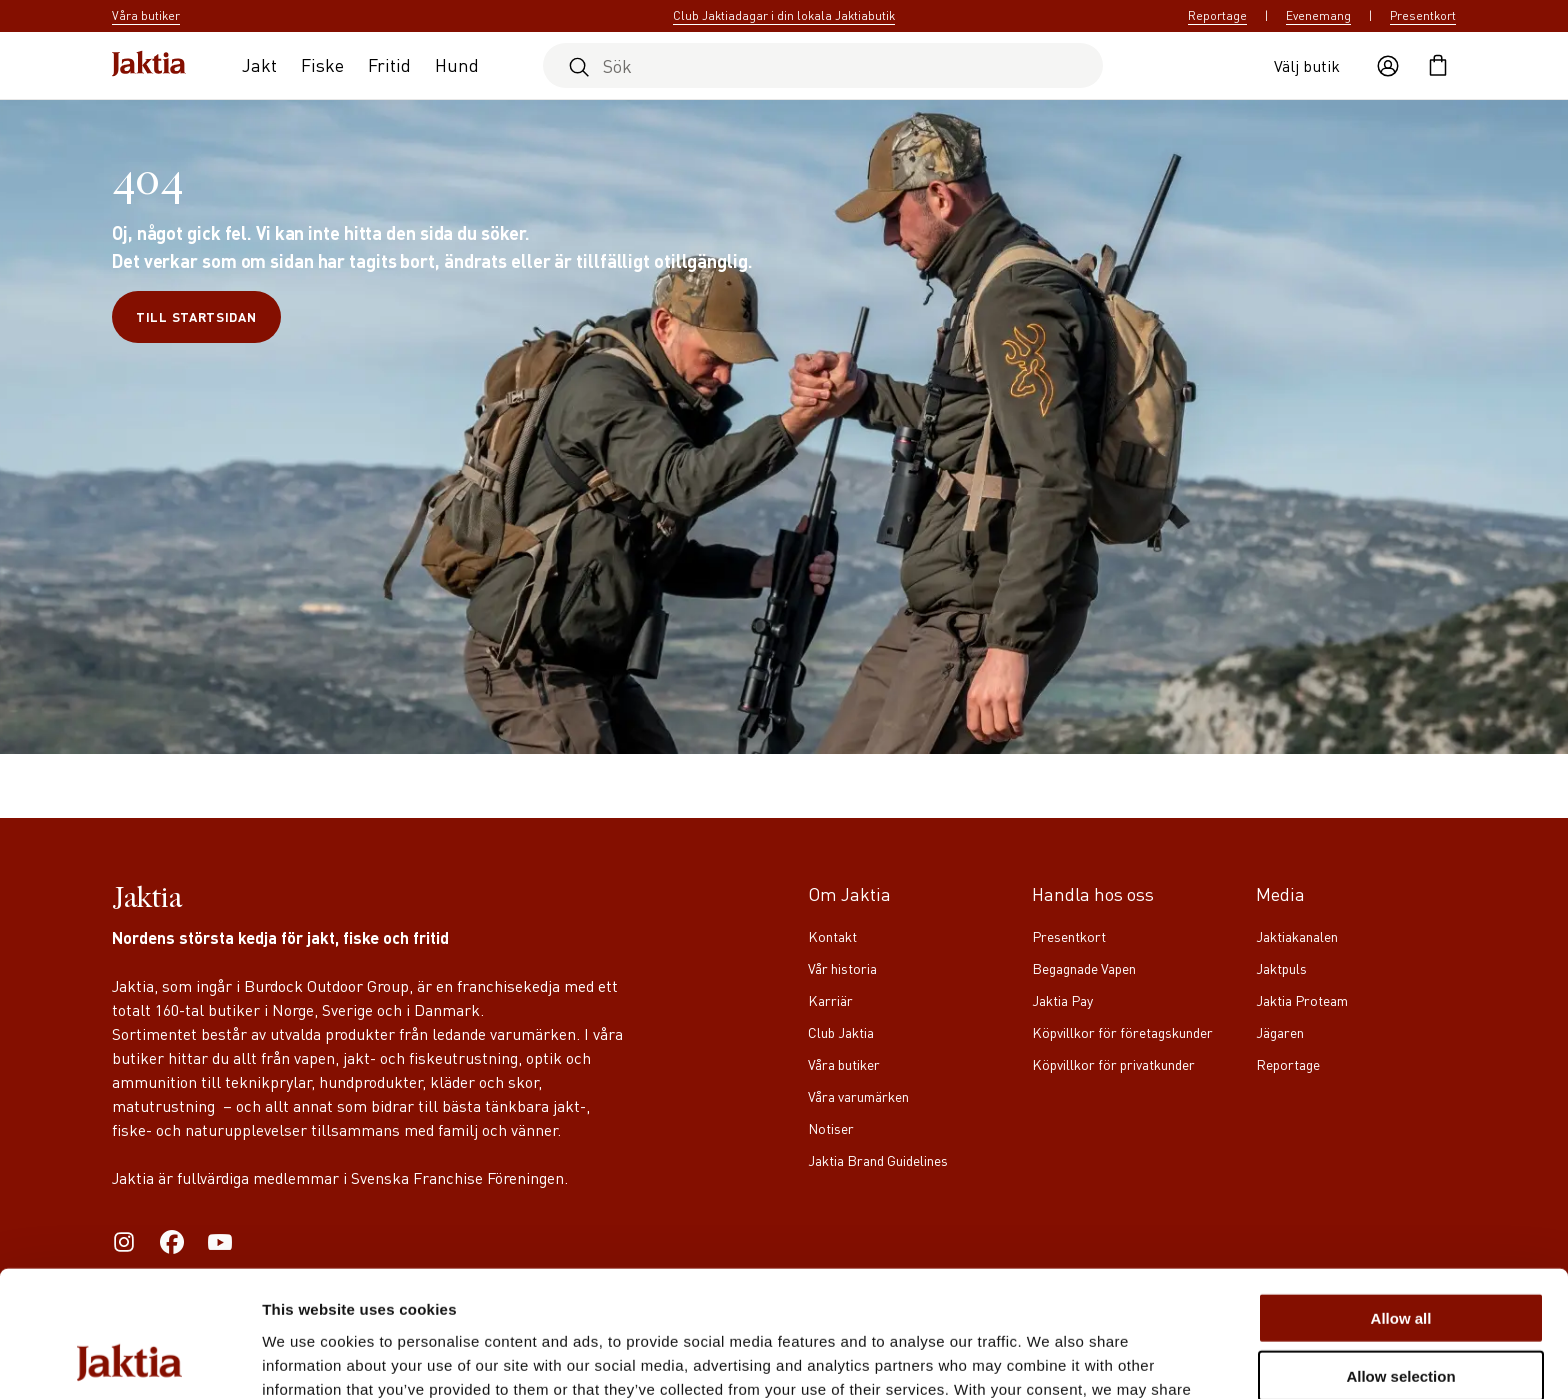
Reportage (1217, 15)
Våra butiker (844, 1064)
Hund (457, 64)
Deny (1401, 1316)
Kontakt (832, 936)
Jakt (259, 64)
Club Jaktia (841, 1032)
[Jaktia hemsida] (149, 65)
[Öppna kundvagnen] (1438, 66)
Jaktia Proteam (1302, 1000)
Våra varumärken (858, 1096)
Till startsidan (196, 316)
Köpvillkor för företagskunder (1122, 1032)
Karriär (830, 1000)
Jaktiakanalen (1297, 936)
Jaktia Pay (1062, 1000)
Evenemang (1318, 15)
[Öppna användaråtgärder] (1388, 66)
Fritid (389, 64)
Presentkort (1423, 15)
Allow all (1401, 1199)
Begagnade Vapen (1084, 968)
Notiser (831, 1128)
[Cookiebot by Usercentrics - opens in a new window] (129, 1360)
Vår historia (842, 968)
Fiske (322, 64)
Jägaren (1280, 1032)
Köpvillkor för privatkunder (1113, 1064)
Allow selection (1400, 1258)
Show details (1049, 1359)
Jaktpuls (1281, 968)
